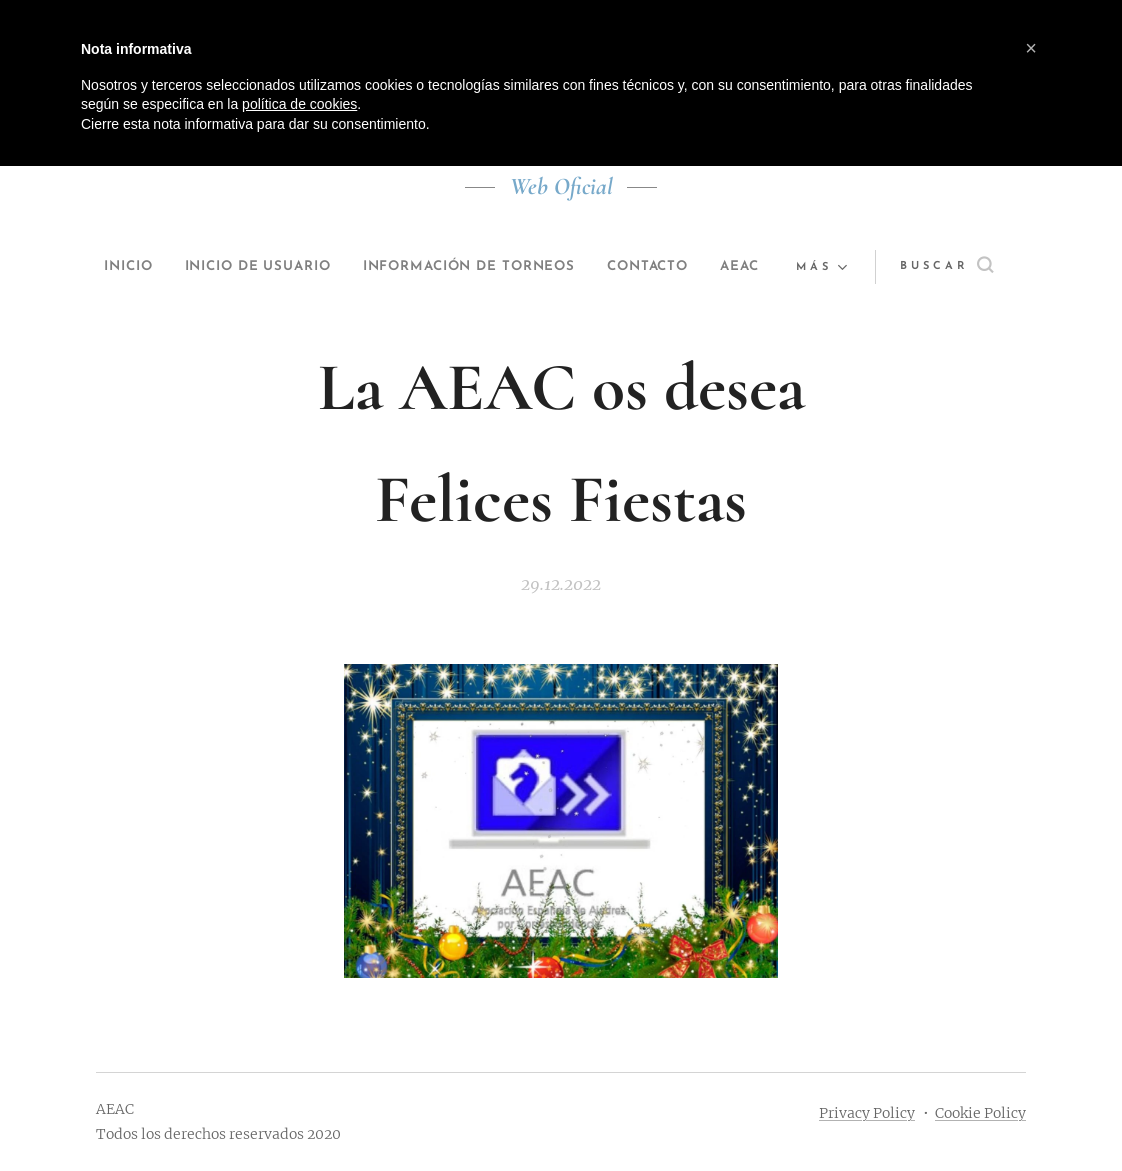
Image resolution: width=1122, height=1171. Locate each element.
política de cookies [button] (299, 104)
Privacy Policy (867, 1113)
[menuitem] (132, 267)
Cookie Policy (980, 1113)
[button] (957, 267)
